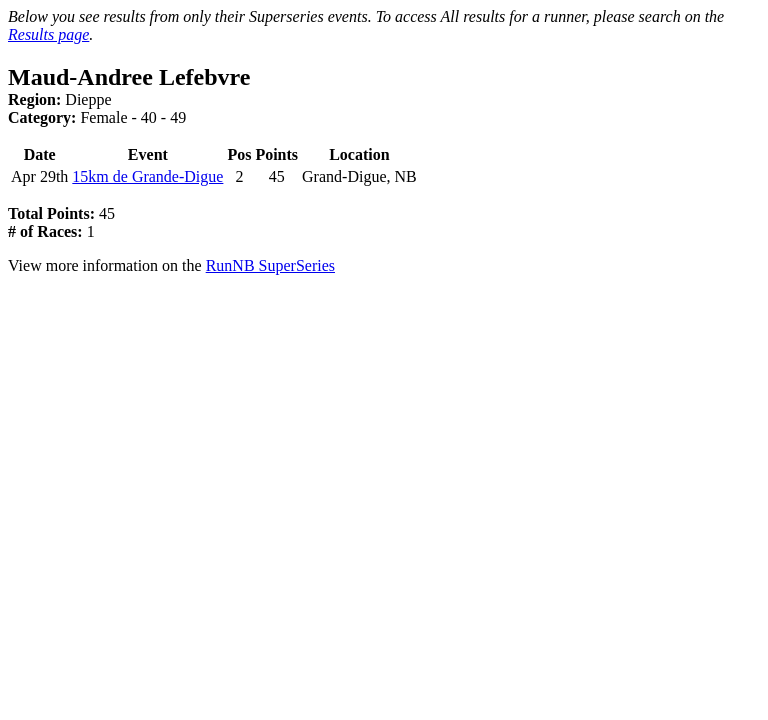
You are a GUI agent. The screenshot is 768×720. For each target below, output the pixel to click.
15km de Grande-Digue (147, 176)
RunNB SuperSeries (270, 265)
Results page (48, 34)
